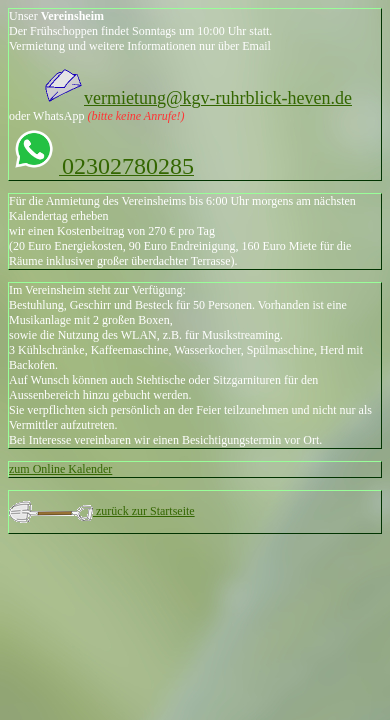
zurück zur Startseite (144, 511)
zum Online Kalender (60, 469)
